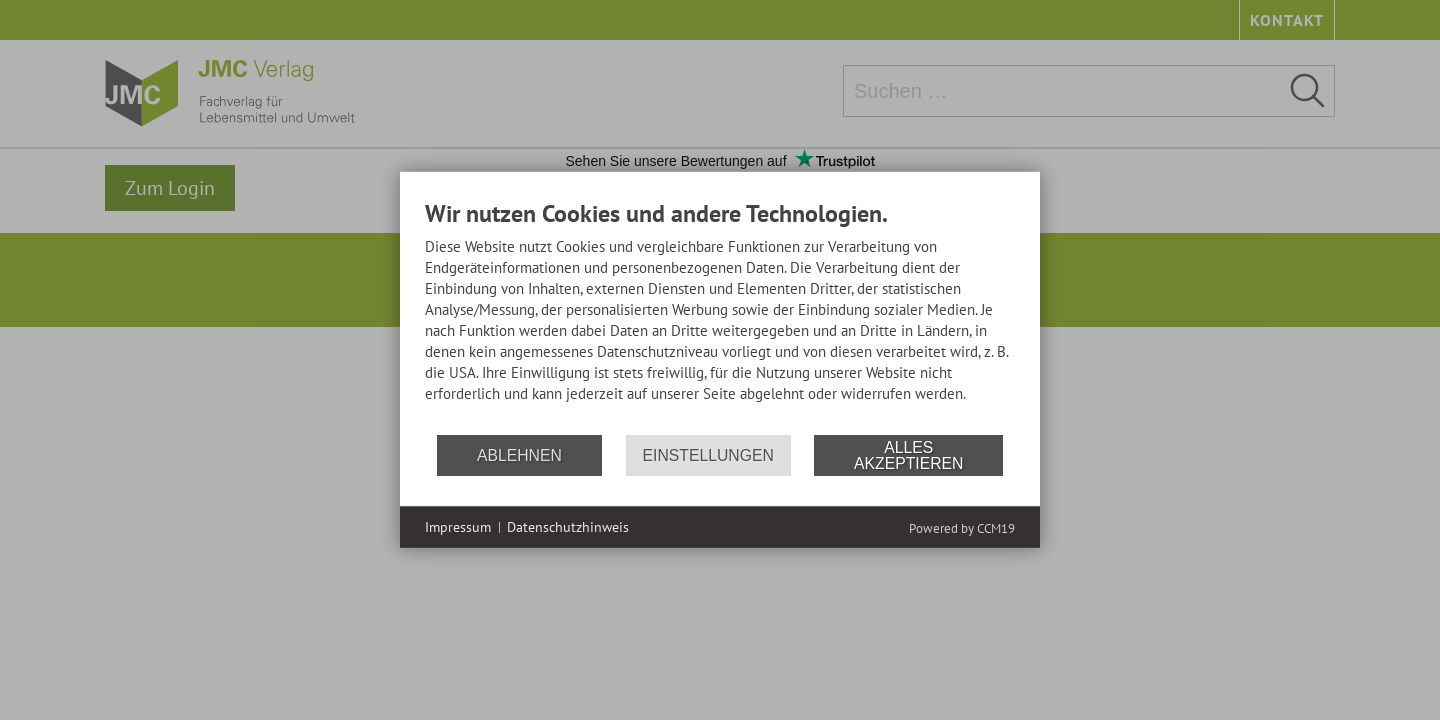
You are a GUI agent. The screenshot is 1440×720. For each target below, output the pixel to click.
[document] (720, 316)
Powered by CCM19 (962, 528)
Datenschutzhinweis (568, 527)
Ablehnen (519, 455)
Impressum (458, 527)
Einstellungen (708, 455)
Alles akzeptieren (908, 455)
